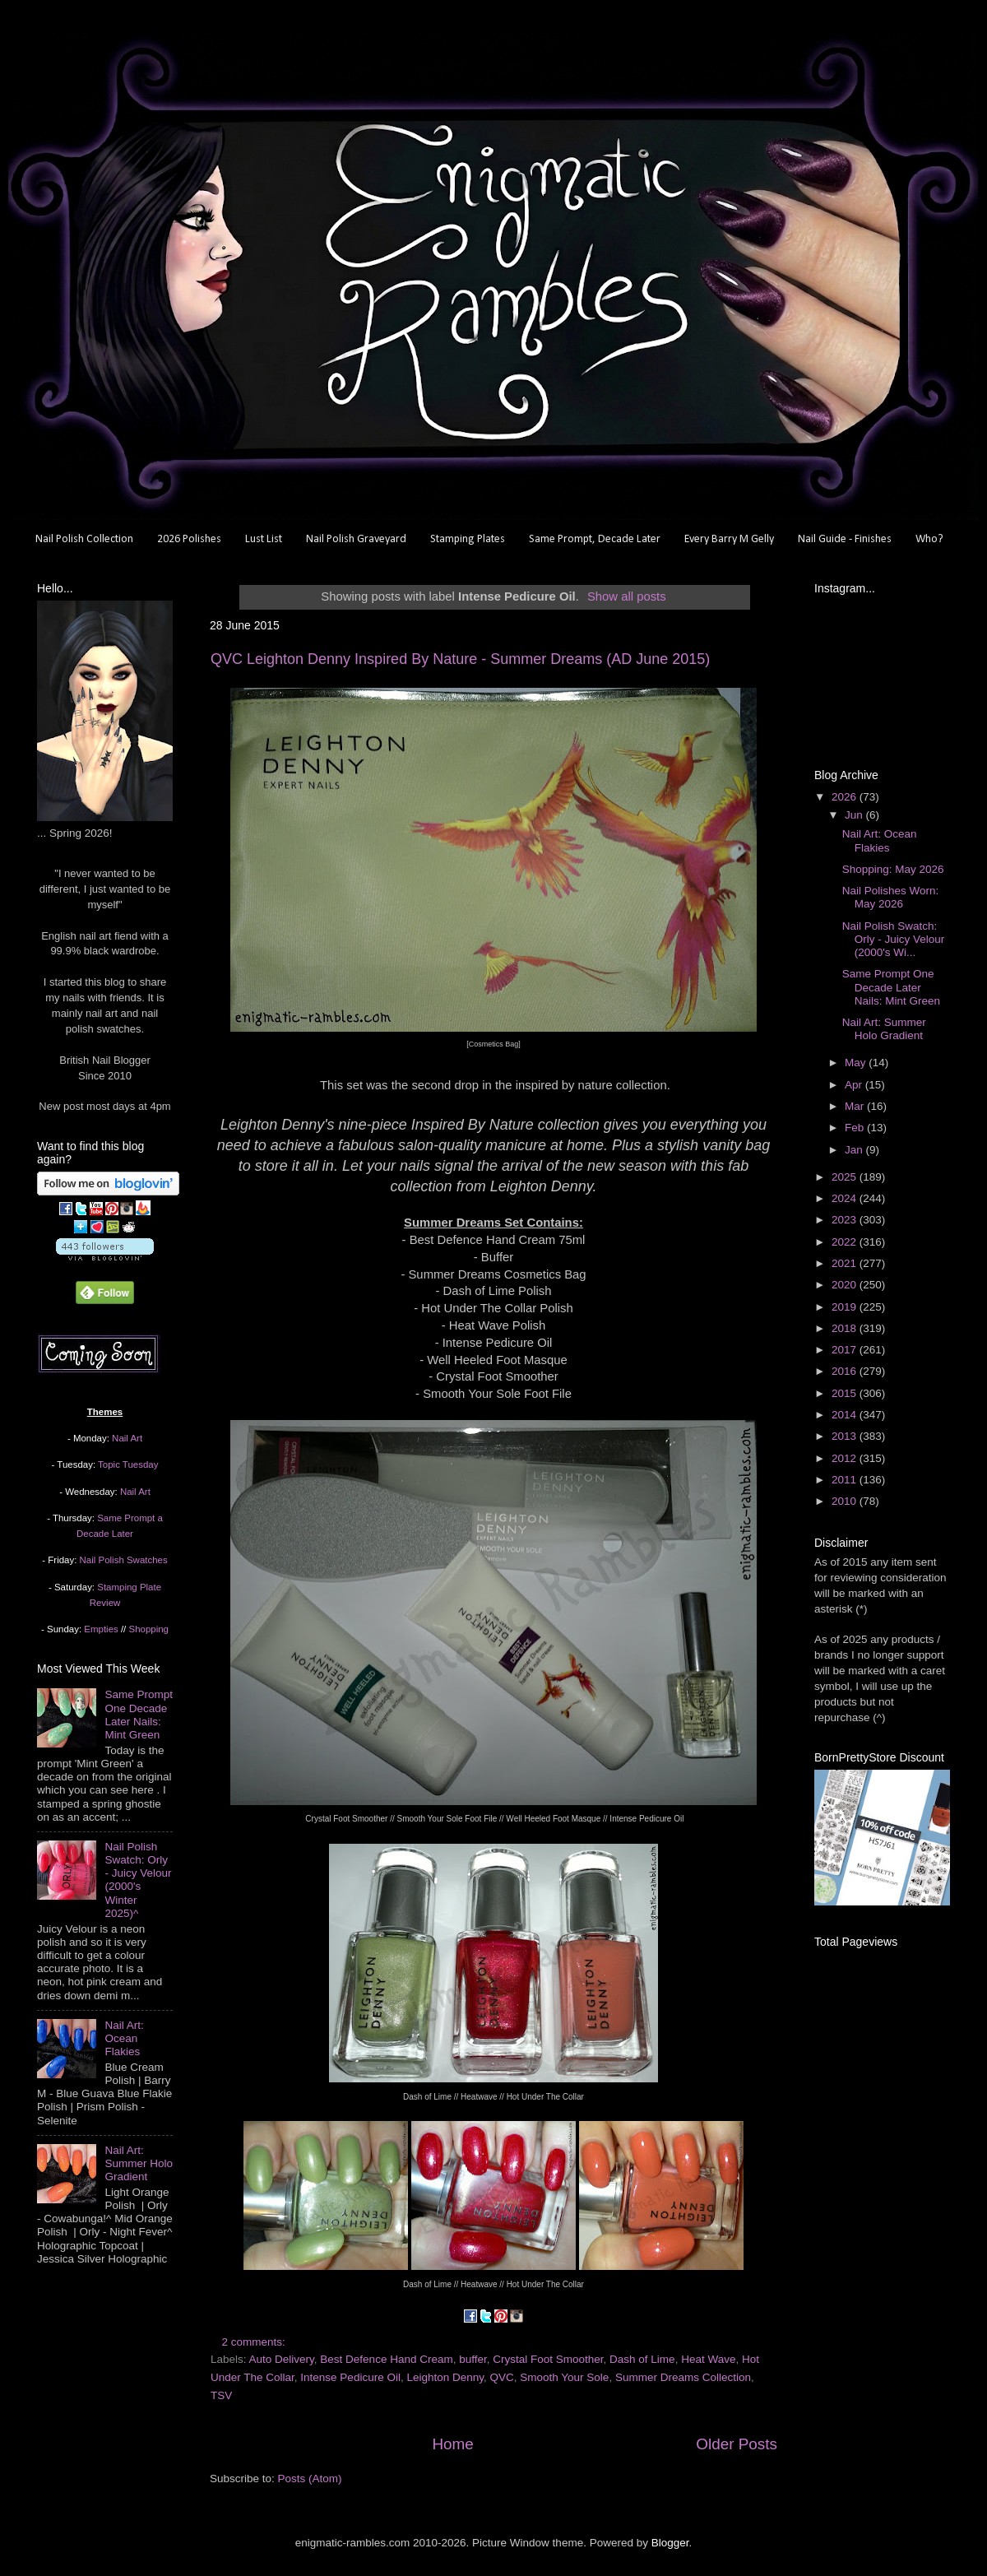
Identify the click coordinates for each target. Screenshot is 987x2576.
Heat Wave (708, 2359)
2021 (846, 1263)
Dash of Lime (642, 2359)
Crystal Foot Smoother (548, 2359)
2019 (846, 1307)
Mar (856, 1106)
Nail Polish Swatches (124, 1560)
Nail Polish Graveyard (356, 539)
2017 (846, 1350)
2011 (846, 1480)
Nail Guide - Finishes (845, 539)
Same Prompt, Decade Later (594, 539)
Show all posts (626, 596)
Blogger (670, 2543)
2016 (846, 1371)
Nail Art (127, 1438)
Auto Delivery (281, 2359)
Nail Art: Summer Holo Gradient (138, 2163)
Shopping (149, 1629)
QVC (502, 2377)
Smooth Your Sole (564, 2377)
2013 (846, 1436)
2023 (846, 1220)
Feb (856, 1127)
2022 (846, 1242)
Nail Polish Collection (84, 539)
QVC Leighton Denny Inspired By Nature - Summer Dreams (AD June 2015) (460, 659)
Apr (855, 1085)
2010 (846, 1501)
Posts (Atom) (310, 2478)
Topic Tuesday (128, 1464)
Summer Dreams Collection (683, 2377)
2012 (846, 1458)
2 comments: (255, 2342)
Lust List (263, 539)
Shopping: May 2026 (893, 869)
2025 (846, 1177)
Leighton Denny (445, 2377)
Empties (101, 1629)
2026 (846, 797)
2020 (846, 1285)
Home (452, 2444)
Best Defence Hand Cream (386, 2359)
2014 (846, 1415)
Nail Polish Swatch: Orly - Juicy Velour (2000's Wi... (893, 939)
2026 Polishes (189, 539)
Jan (855, 1150)
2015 (846, 1393)
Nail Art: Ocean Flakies (123, 2038)
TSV (221, 2395)
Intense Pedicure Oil (350, 2377)
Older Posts (736, 2444)
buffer (473, 2359)
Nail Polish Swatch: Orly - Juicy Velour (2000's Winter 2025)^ (137, 1879)
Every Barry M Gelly (729, 539)
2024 (846, 1198)
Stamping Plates (467, 539)
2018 (846, 1328)
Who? (929, 539)
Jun (855, 815)
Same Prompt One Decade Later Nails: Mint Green (138, 1714)
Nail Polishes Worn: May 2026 (890, 897)
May (857, 1062)
